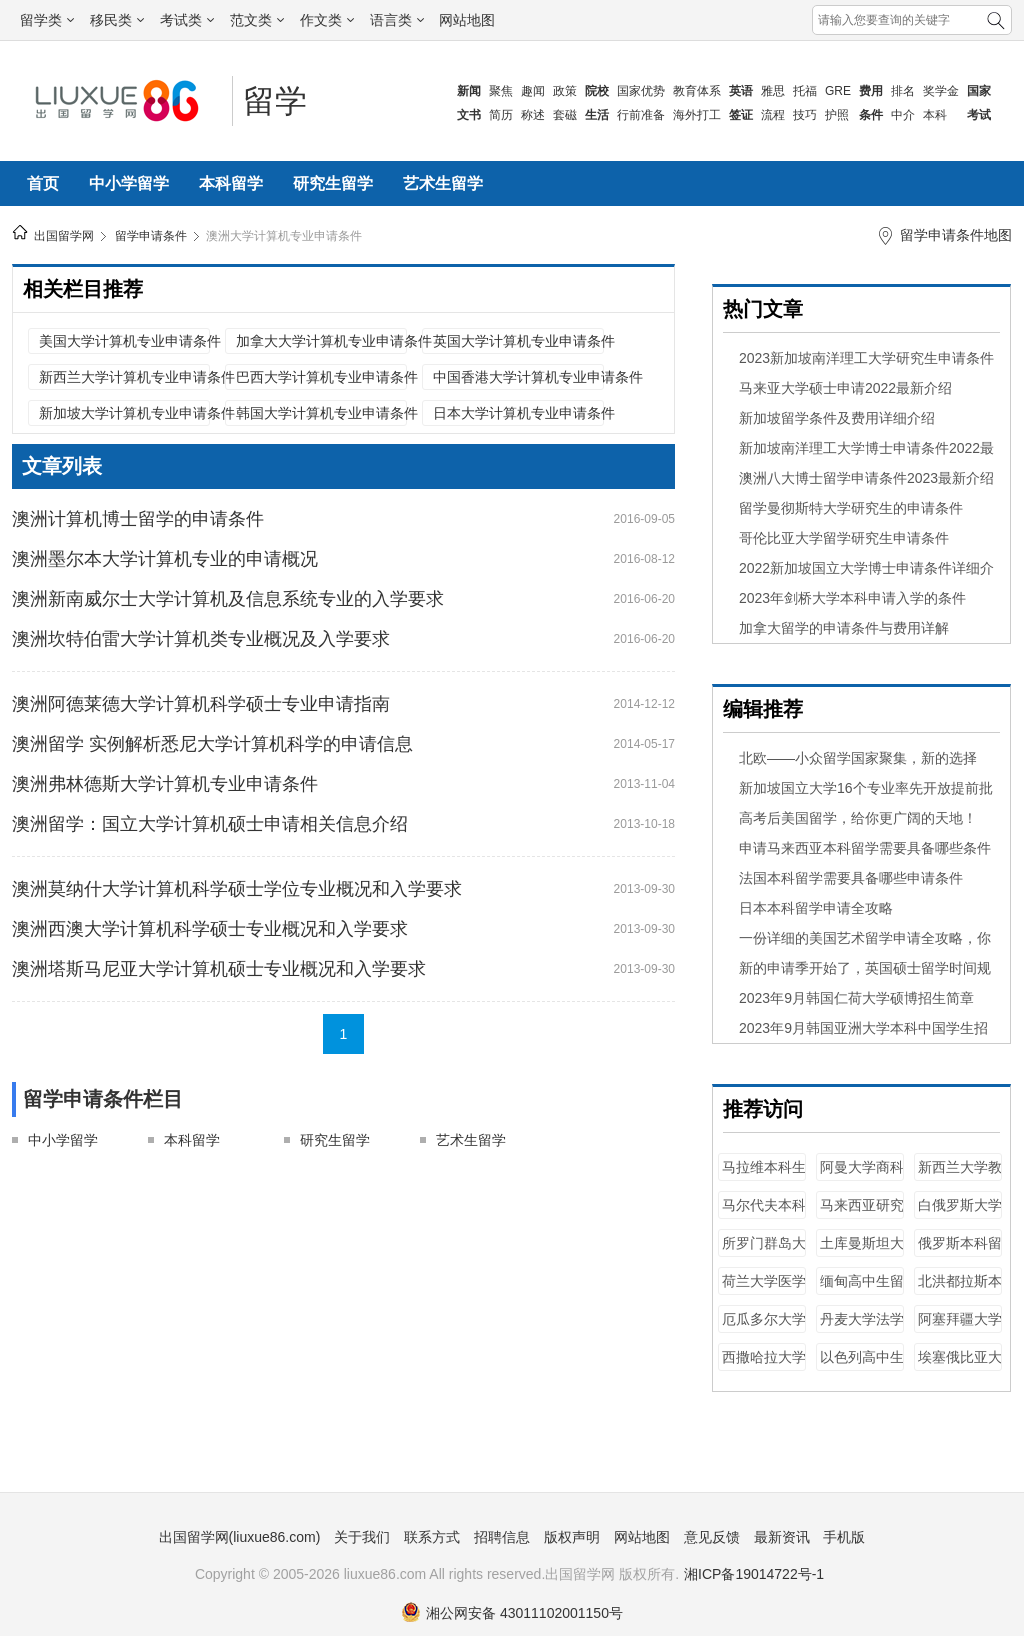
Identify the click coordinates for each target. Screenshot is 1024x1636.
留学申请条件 (151, 236)
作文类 (327, 20)
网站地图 (467, 20)
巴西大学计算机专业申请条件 (321, 377)
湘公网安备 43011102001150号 (512, 1613)
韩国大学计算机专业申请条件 (321, 413)
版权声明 (572, 1537)
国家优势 (641, 91)
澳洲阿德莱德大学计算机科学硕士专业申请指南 (201, 704)
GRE (838, 91)
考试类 (187, 20)
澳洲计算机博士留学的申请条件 (138, 519)
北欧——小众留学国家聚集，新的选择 (858, 758)
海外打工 (697, 115)
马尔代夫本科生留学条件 (764, 1214)
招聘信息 (502, 1537)
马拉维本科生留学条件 (764, 1176)
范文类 (257, 20)
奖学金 (941, 91)
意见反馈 (712, 1537)
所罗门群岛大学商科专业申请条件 (764, 1252)
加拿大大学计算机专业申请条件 (321, 341)
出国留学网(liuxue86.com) (240, 1537)
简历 (501, 115)
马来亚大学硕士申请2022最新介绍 (845, 388)
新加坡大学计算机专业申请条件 (124, 413)
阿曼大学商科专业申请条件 (862, 1176)
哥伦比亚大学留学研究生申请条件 (844, 538)
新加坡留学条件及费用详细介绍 (837, 418)
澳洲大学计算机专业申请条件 (284, 236)
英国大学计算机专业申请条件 (518, 341)
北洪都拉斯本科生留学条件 (960, 1290)
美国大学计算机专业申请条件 (124, 341)
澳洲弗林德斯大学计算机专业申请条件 (165, 784)
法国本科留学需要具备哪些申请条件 (851, 878)
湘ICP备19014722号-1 (754, 1574)
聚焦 (501, 91)
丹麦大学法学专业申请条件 (862, 1328)
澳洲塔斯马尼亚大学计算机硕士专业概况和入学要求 (219, 969)
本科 (935, 115)
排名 (903, 91)
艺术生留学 (443, 183)
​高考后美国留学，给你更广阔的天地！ (858, 818)
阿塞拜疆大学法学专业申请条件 (960, 1328)
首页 (43, 183)
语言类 (397, 20)
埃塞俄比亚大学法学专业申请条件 (960, 1366)
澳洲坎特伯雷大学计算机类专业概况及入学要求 (201, 639)
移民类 (117, 20)
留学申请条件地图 (956, 235)
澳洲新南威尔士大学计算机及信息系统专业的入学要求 (228, 599)
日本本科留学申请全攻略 (816, 908)
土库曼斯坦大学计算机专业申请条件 (862, 1252)
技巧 (805, 115)
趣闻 (533, 91)
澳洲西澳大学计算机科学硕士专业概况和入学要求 (210, 929)
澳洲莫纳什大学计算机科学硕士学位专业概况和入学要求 (237, 889)
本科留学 (231, 183)
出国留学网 (64, 236)
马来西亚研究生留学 (862, 1214)
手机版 (844, 1537)
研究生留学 (333, 183)
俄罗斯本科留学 (960, 1252)
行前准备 (641, 115)
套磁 (565, 115)
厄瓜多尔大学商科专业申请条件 (764, 1328)
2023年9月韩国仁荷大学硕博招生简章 (856, 998)
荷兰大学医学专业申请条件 (764, 1290)
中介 (903, 115)
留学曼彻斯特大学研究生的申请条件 (851, 508)
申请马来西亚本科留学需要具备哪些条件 (865, 848)
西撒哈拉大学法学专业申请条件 (764, 1366)
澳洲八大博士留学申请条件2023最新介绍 (866, 478)
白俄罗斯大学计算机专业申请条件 (960, 1214)
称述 (533, 115)
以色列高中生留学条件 (862, 1366)
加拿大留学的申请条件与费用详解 (844, 628)
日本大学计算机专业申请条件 (518, 413)
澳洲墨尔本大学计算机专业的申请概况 (165, 559)
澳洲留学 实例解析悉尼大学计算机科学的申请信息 (212, 744)
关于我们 (362, 1537)
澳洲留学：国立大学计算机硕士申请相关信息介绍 (210, 824)
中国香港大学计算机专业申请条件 (518, 377)
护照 (837, 115)
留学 (275, 101)
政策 (565, 91)
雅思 (773, 91)
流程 (773, 115)
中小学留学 (129, 183)
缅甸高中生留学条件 (862, 1290)
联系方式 (432, 1537)
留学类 (47, 20)
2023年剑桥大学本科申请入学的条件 (852, 598)
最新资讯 (782, 1537)
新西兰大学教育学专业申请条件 (960, 1176)
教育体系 (697, 91)
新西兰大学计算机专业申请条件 (124, 377)
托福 (805, 91)
